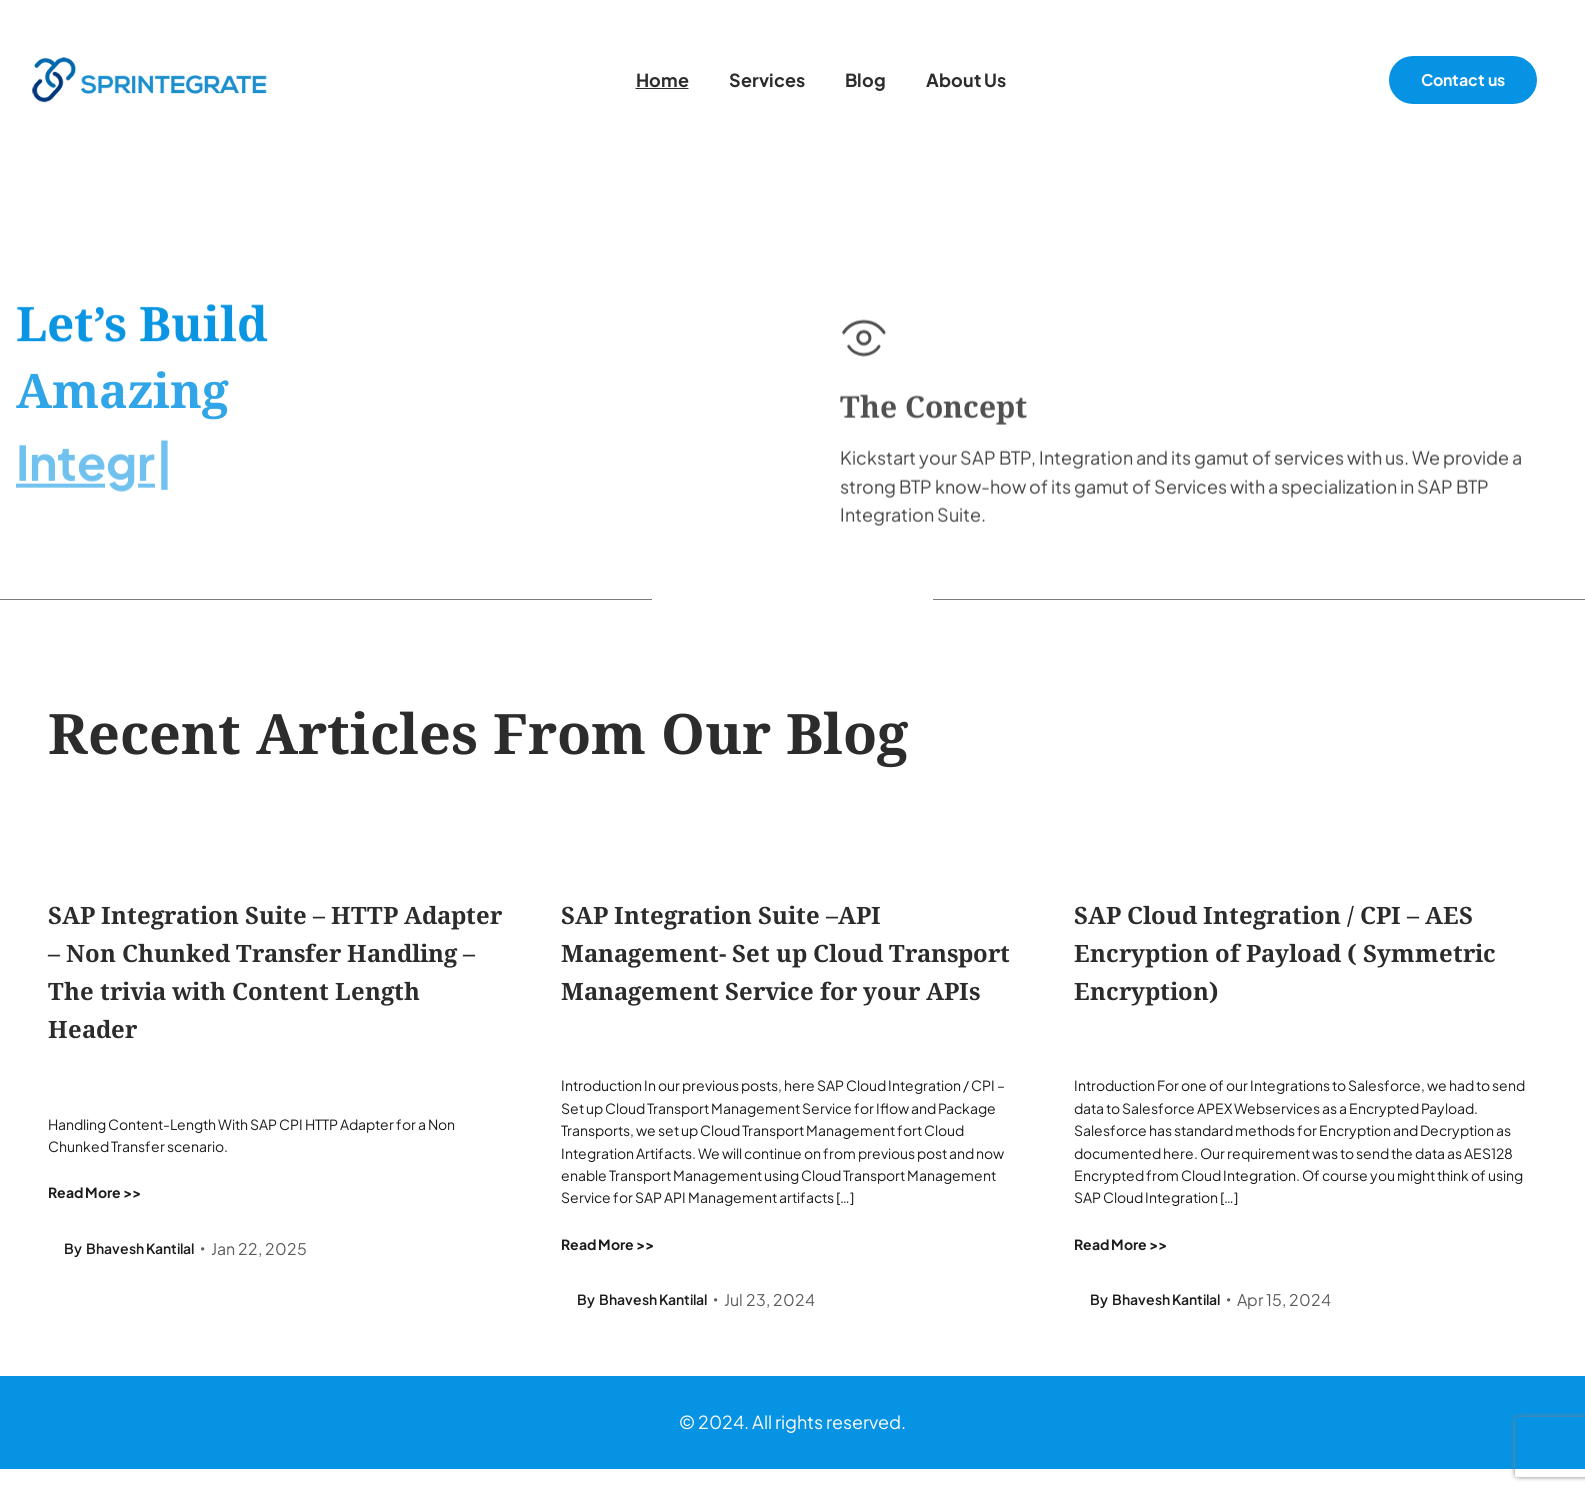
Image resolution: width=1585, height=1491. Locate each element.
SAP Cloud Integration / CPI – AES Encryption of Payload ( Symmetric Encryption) (1284, 953)
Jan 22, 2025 (259, 1247)
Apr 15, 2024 (1284, 1299)
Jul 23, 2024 (769, 1299)
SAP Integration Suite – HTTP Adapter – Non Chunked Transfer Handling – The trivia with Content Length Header (275, 972)
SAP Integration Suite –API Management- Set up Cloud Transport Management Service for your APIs (785, 953)
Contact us (1463, 79)
